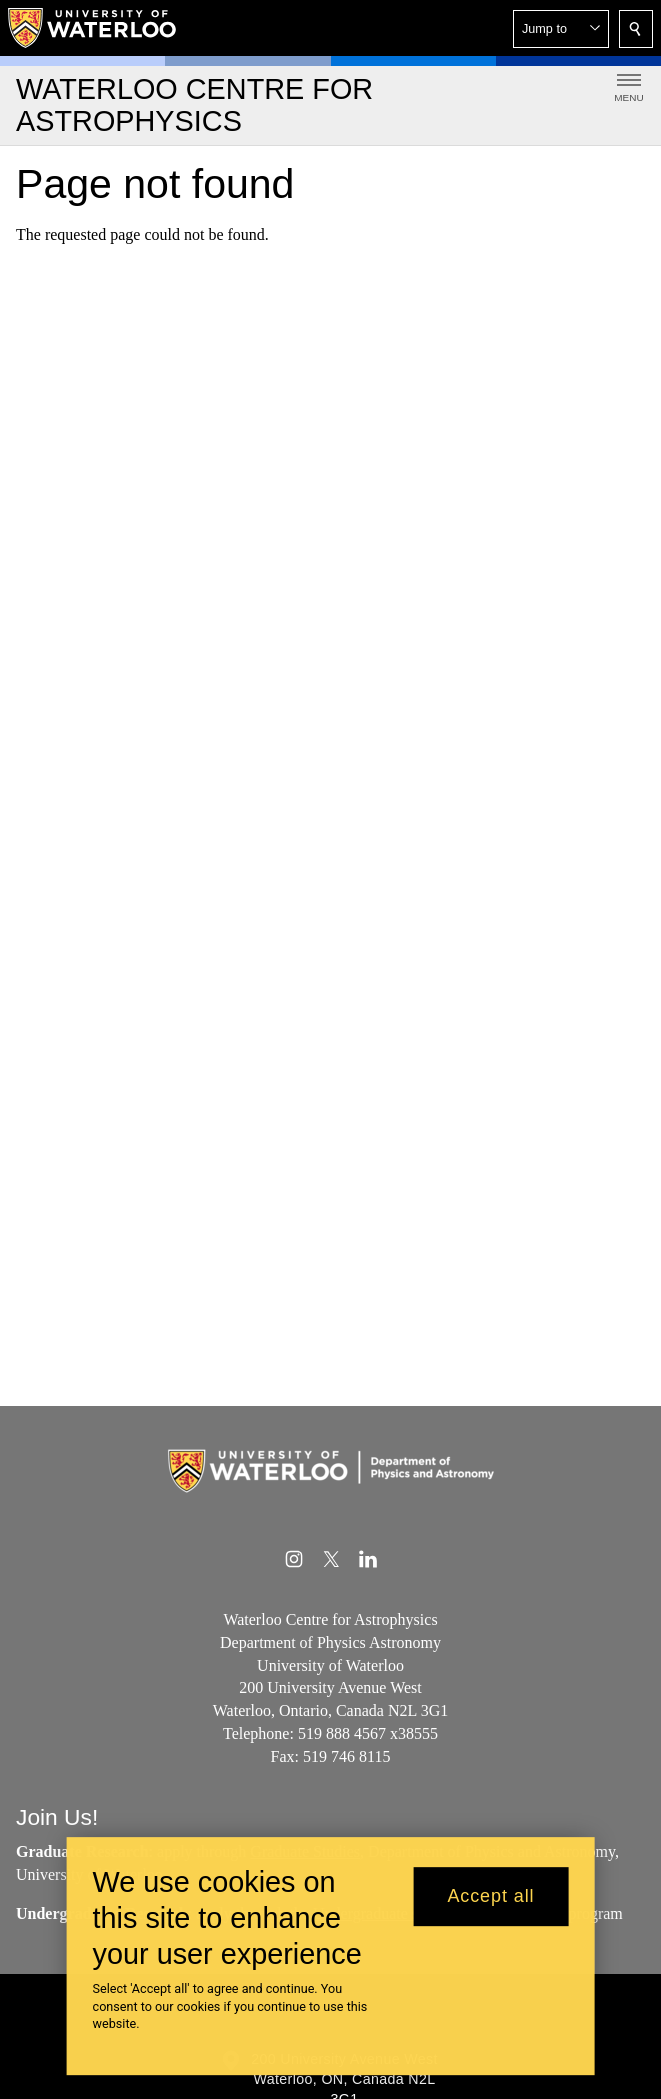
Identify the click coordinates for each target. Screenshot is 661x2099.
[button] (561, 29)
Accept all (490, 1897)
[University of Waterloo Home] (93, 28)
